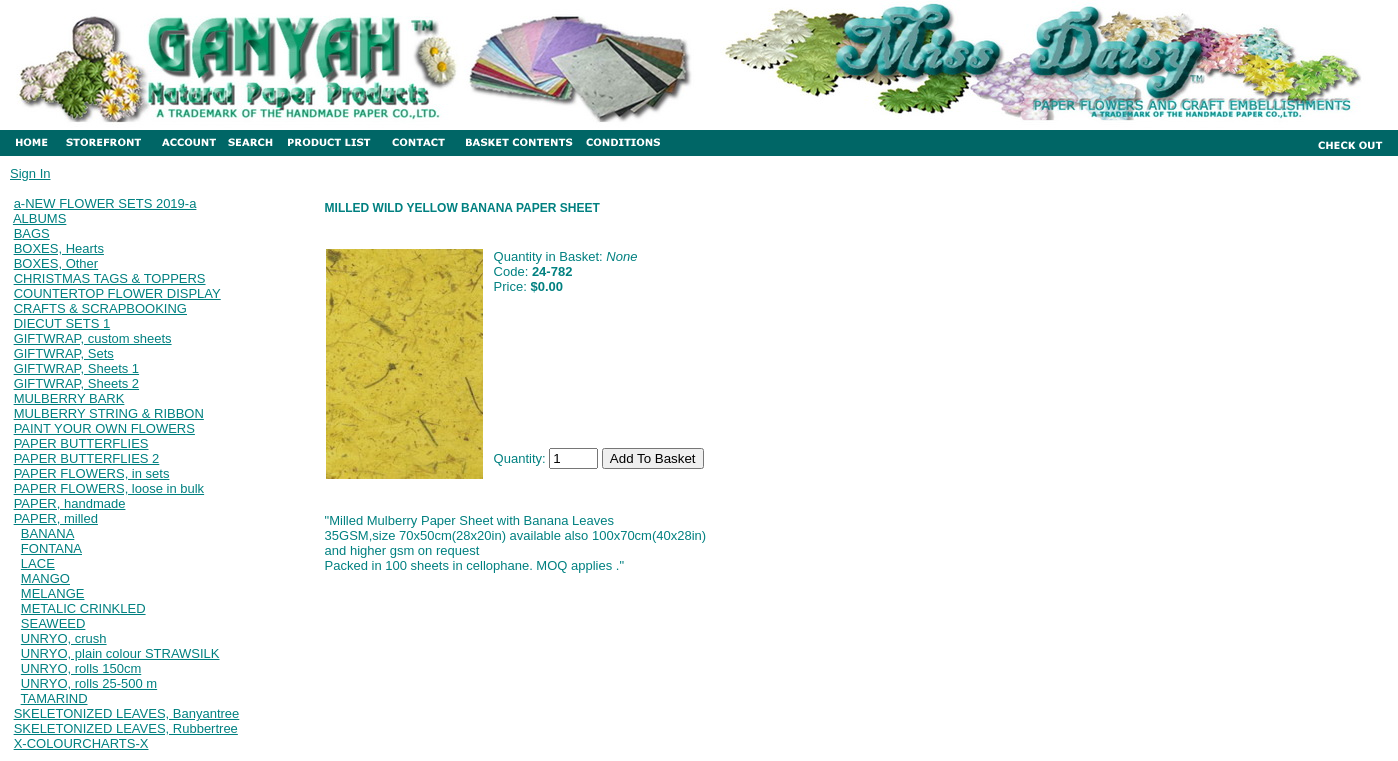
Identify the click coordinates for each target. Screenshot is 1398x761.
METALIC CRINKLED (83, 608)
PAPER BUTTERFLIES (81, 443)
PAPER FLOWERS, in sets (92, 473)
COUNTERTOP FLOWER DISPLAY (117, 293)
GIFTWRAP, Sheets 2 (76, 383)
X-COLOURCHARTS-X (81, 743)
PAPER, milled (56, 518)
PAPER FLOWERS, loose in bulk (109, 488)
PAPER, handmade (70, 503)
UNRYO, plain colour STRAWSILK (120, 653)
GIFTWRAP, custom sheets (93, 338)
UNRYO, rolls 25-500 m (89, 683)
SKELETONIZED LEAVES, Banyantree (127, 713)
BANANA (47, 533)
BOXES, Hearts (59, 248)
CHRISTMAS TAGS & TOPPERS (110, 278)
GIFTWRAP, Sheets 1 (76, 368)
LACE (38, 563)
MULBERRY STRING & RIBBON (109, 413)
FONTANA (51, 548)
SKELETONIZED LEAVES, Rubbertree (126, 728)
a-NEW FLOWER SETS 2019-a (105, 203)
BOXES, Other (56, 263)
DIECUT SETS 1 (62, 323)
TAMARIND (54, 698)
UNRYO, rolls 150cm (81, 668)
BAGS (32, 233)
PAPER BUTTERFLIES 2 (87, 458)
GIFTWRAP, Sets (64, 353)
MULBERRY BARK (69, 398)
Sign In (30, 173)
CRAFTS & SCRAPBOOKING (100, 308)
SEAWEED (53, 623)
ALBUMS (39, 218)
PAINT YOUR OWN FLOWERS (104, 428)
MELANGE (53, 593)
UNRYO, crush (64, 638)
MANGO (45, 578)
